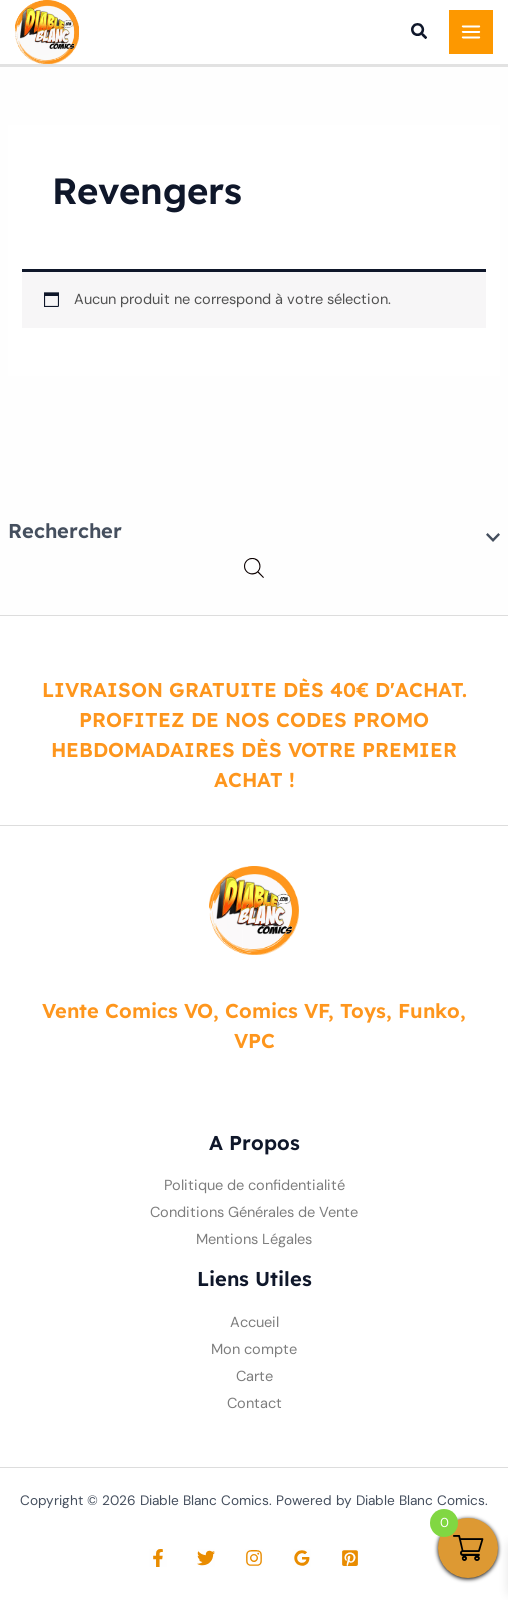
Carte (254, 1376)
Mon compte (254, 1349)
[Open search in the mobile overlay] (254, 568)
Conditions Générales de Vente (254, 1212)
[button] (420, 34)
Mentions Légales (254, 1239)
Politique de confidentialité (254, 1185)
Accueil (254, 1322)
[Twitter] (206, 1558)
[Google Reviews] (302, 1558)
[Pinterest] (350, 1558)
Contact (254, 1403)
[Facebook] (158, 1558)
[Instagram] (254, 1558)
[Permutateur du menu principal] (471, 32)
